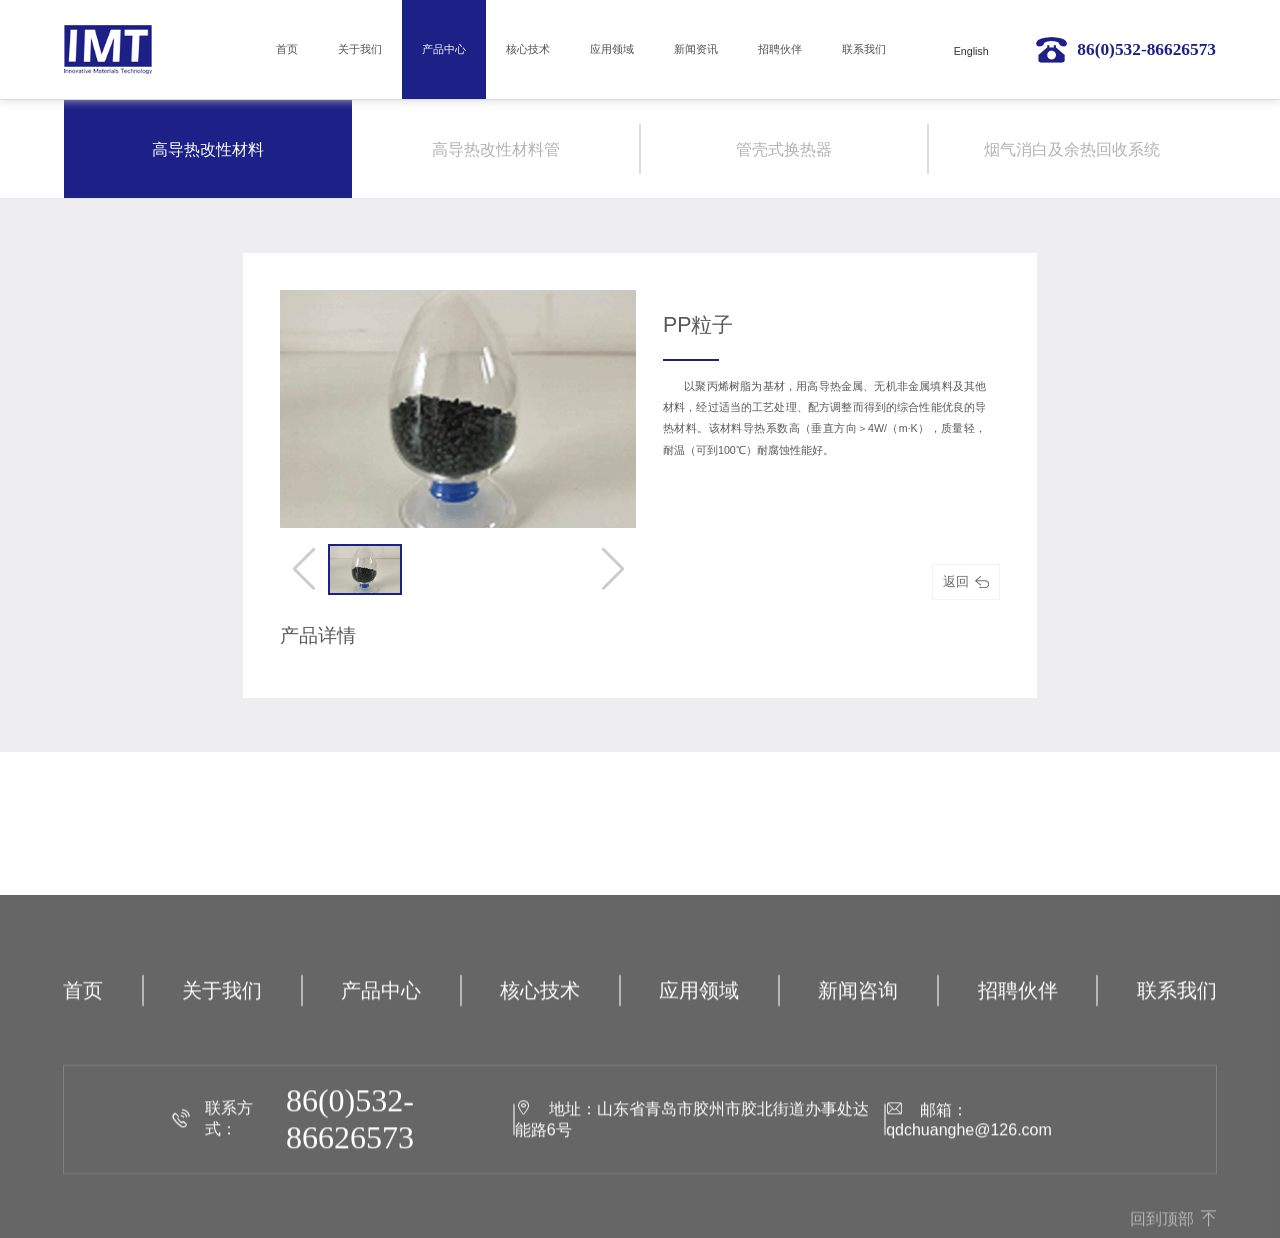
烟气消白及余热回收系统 (1072, 149)
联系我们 (864, 49)
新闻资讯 (696, 49)
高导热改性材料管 (496, 149)
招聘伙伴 (780, 49)
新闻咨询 (858, 1100)
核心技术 (528, 49)
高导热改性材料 (208, 149)
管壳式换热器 (784, 149)
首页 (287, 49)
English (971, 51)
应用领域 (612, 49)
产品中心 (444, 49)
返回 (965, 581)
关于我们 (360, 49)
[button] (303, 569)
